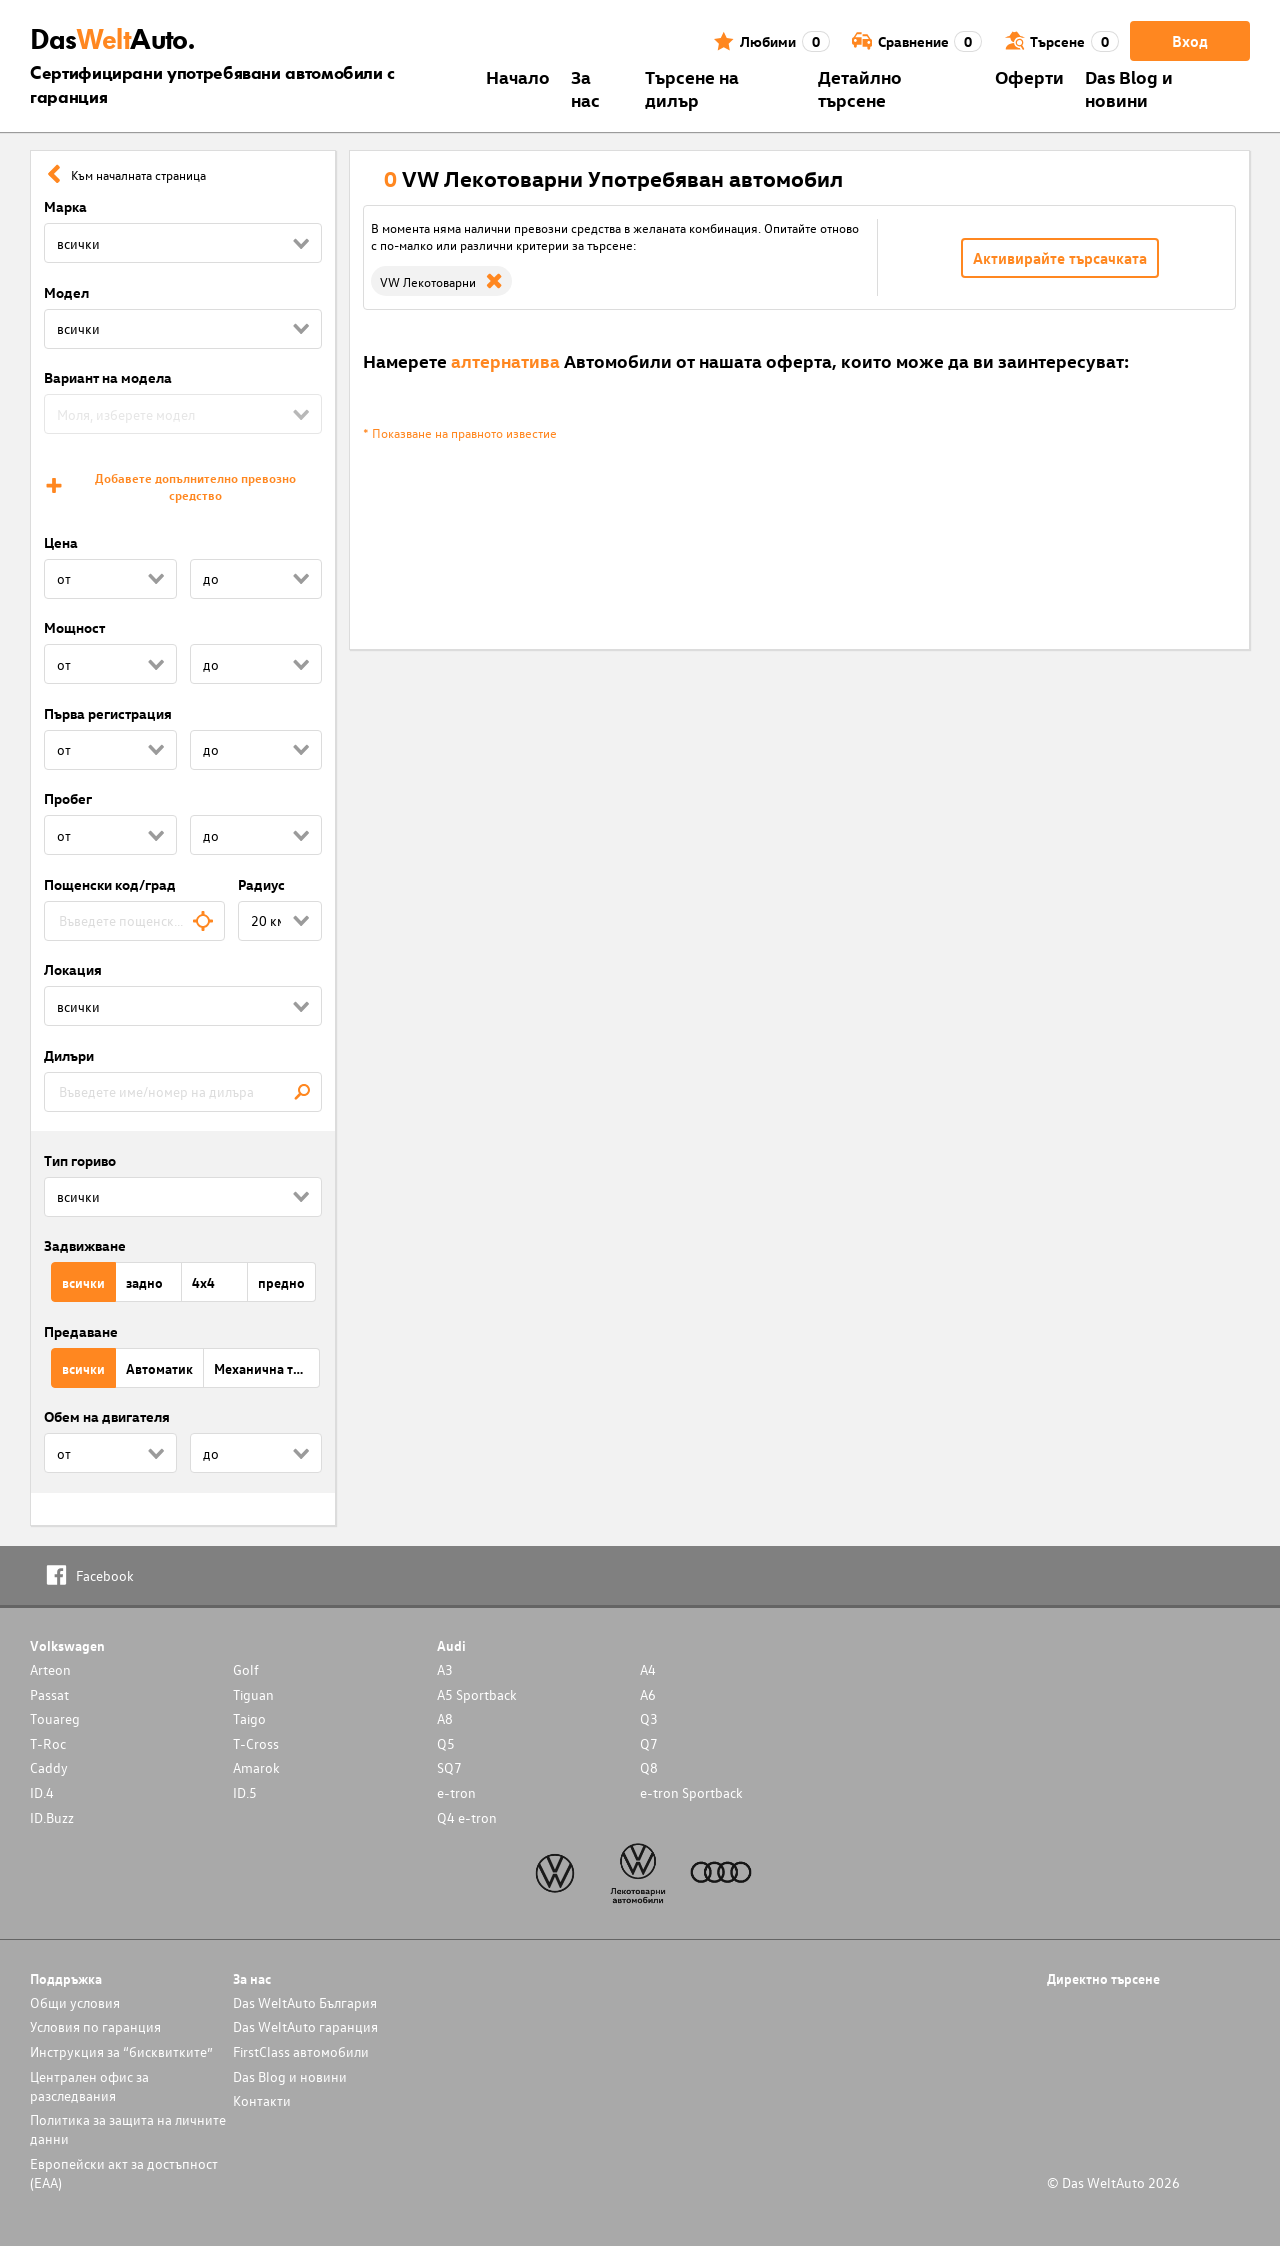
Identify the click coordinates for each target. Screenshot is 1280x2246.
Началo (518, 76)
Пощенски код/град (110, 884)
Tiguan (253, 1694)
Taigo (249, 1718)
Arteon (50, 1669)
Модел (66, 292)
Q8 (649, 1767)
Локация (73, 969)
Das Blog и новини (1129, 88)
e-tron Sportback (691, 1792)
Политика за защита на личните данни (128, 2129)
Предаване (81, 1331)
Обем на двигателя (107, 1416)
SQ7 (449, 1767)
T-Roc (48, 1743)
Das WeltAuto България (305, 2002)
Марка (65, 206)
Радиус (261, 884)
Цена (61, 542)
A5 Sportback (477, 1694)
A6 (648, 1694)
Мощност (74, 627)
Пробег (68, 798)
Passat (49, 1694)
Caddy (49, 1767)
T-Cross (256, 1743)
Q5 (446, 1743)
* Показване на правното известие (460, 432)
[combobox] (134, 921)
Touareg (55, 1718)
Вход (1190, 41)
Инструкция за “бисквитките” (121, 2051)
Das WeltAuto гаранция (305, 2026)
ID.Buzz (52, 1817)
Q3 (649, 1718)
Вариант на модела (108, 377)
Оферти (1029, 76)
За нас (585, 88)
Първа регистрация (108, 713)
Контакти (262, 2100)
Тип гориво (80, 1160)
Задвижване (85, 1245)
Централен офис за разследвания (89, 2086)
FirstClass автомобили (301, 2051)
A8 (445, 1718)
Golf (246, 1669)
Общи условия (75, 2002)
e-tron (456, 1792)
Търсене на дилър (692, 88)
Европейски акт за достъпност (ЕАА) (124, 2173)
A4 (648, 1669)
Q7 (649, 1743)
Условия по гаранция (95, 2026)
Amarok (256, 1767)
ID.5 (245, 1792)
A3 (445, 1669)
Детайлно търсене (860, 88)
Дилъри (69, 1055)
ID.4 (42, 1792)
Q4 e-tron (467, 1817)
